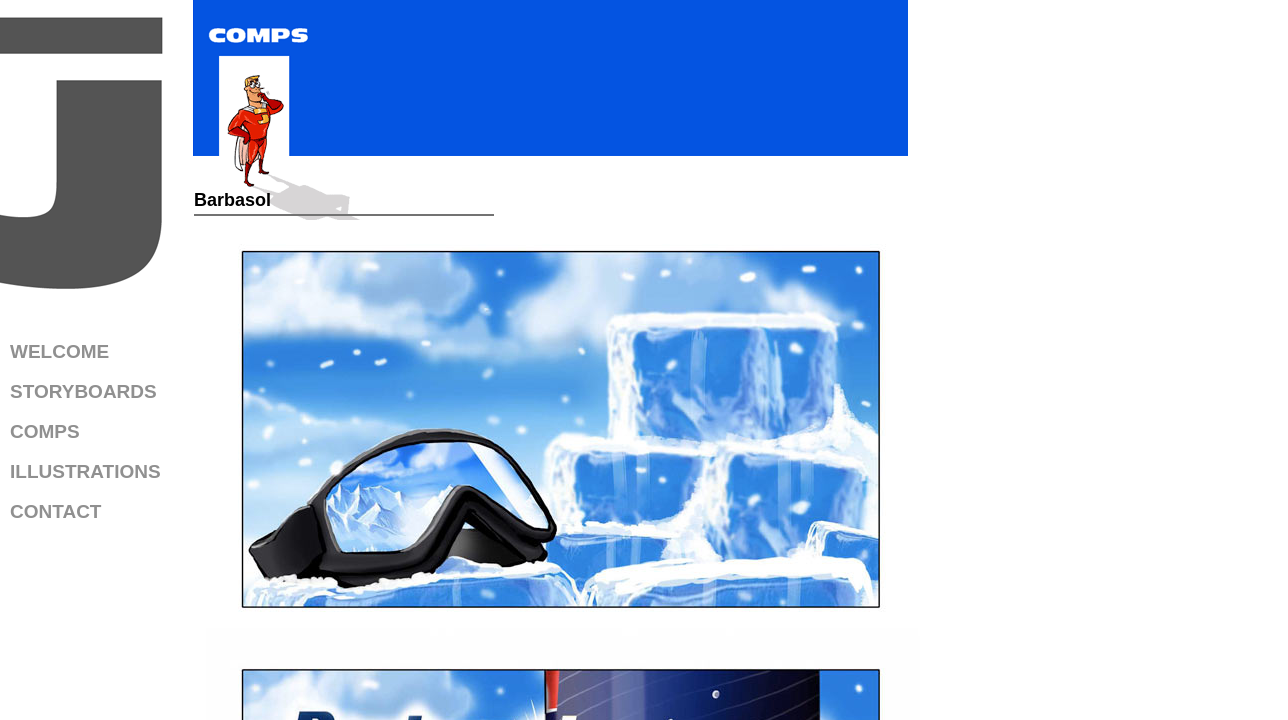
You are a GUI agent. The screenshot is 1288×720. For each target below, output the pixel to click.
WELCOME (59, 351)
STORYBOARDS (83, 391)
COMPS (45, 431)
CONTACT (55, 511)
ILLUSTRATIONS (85, 471)
